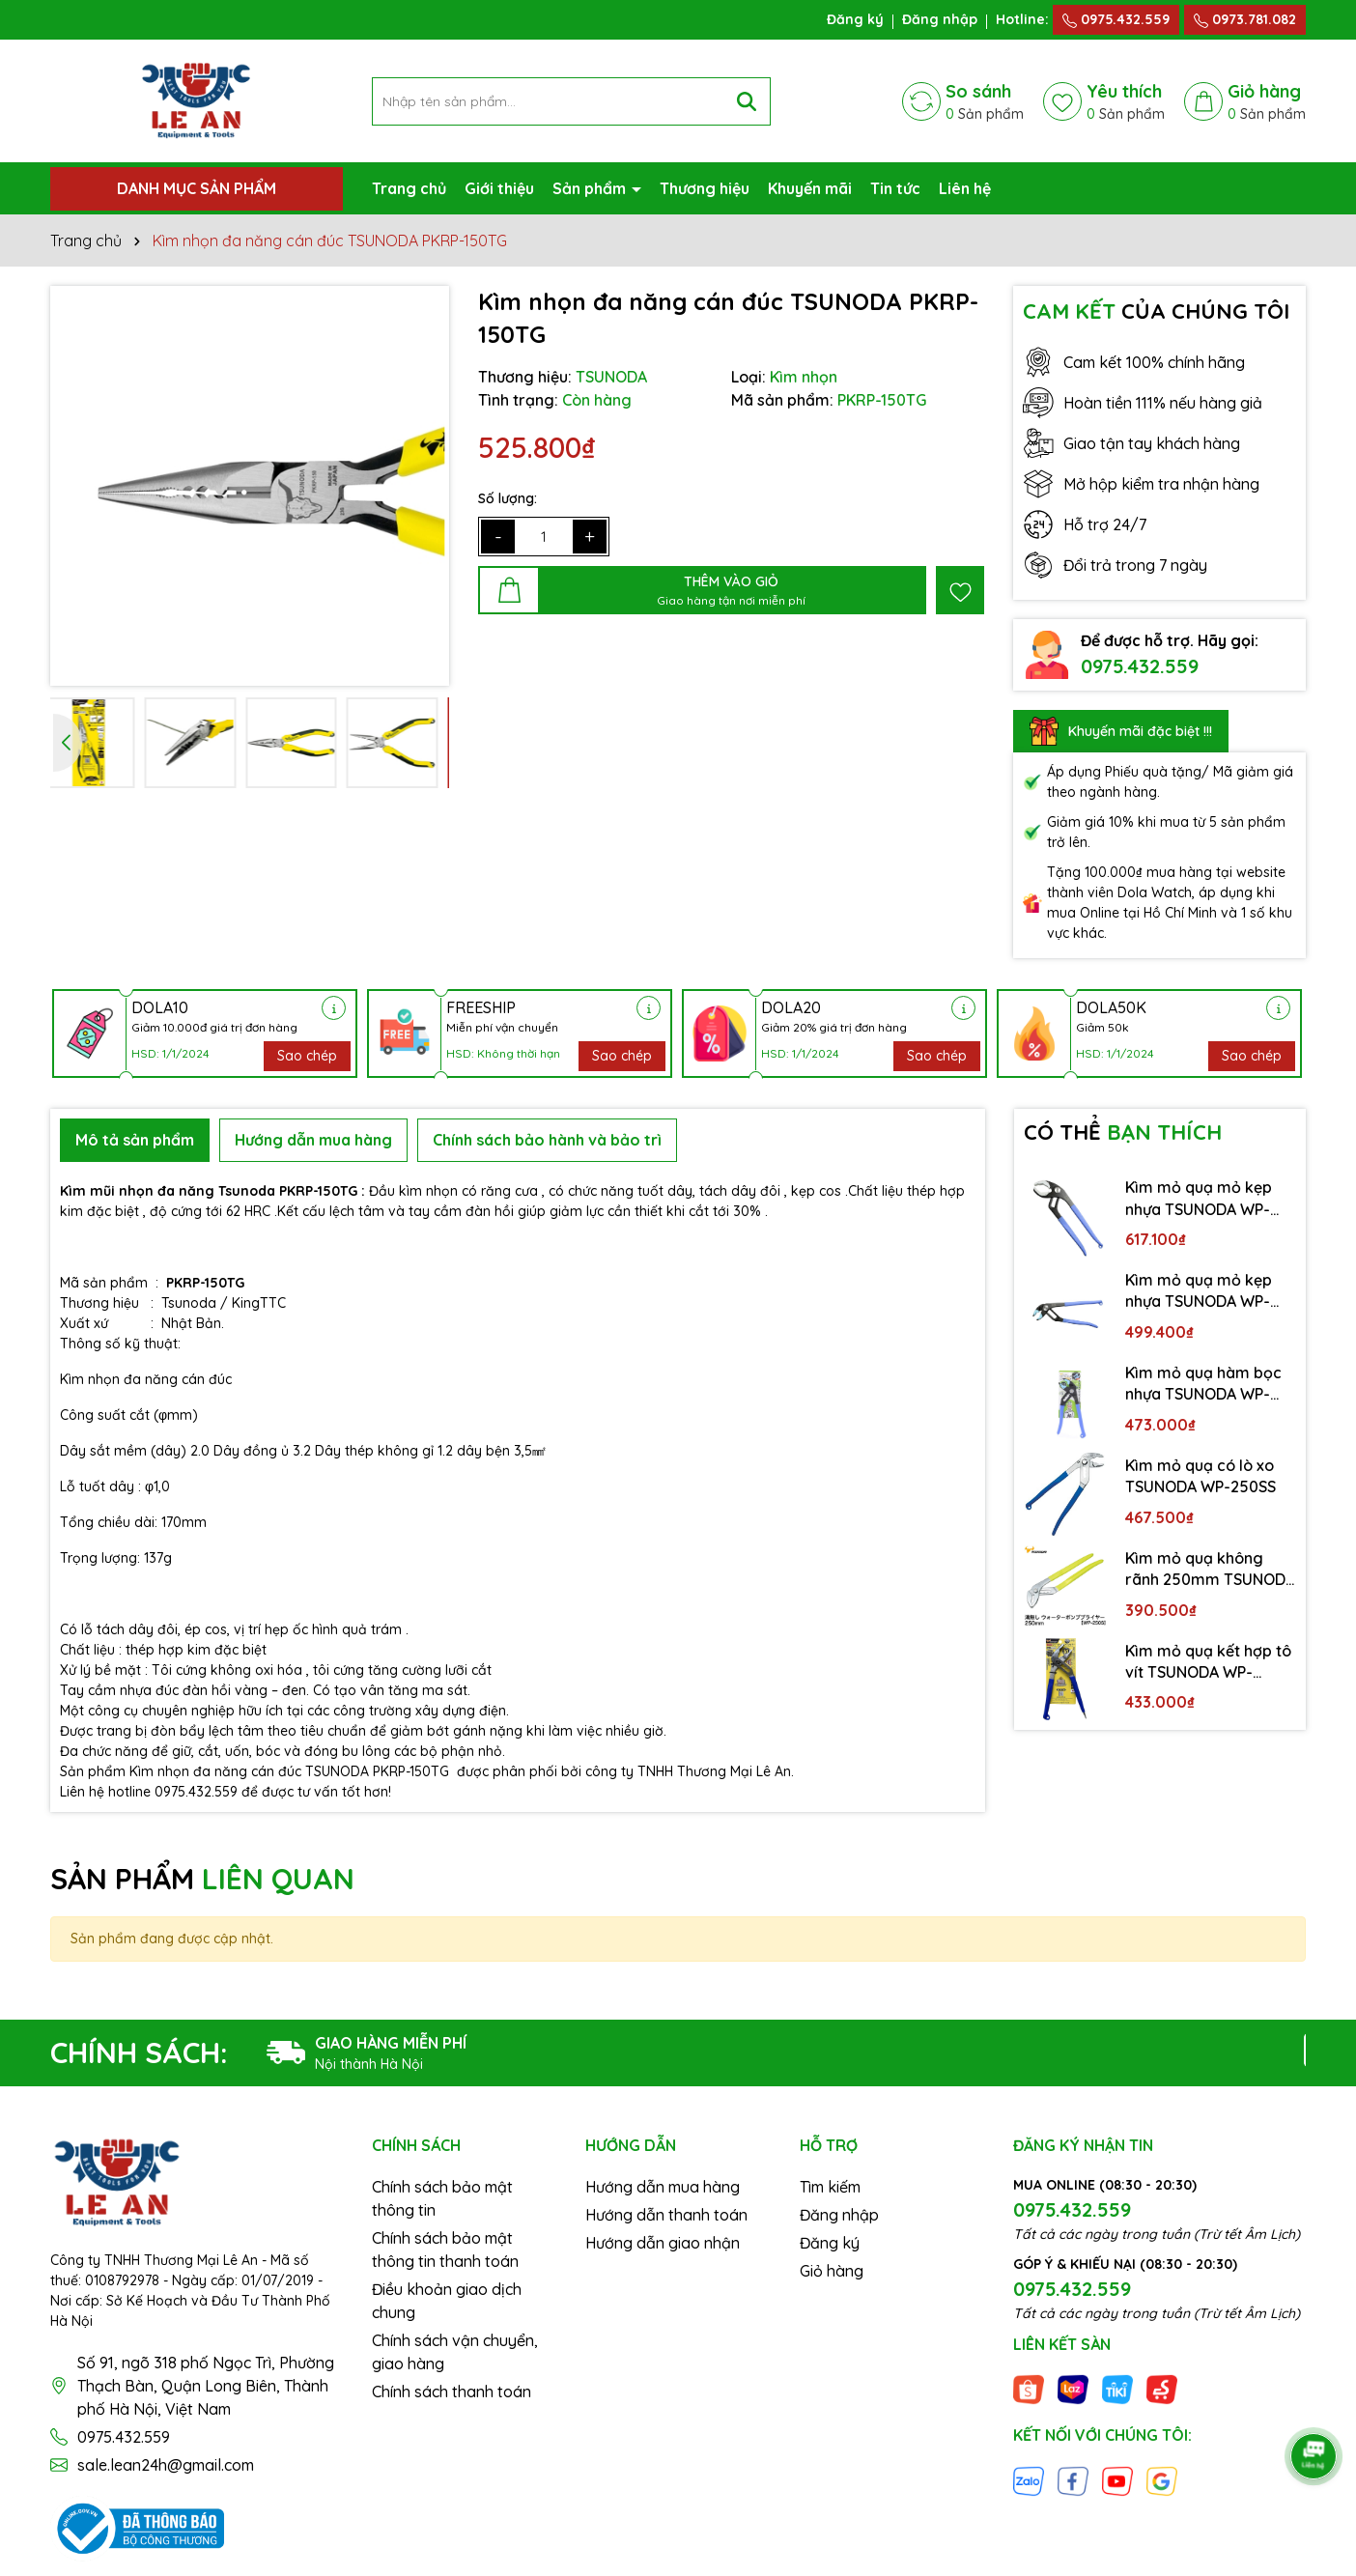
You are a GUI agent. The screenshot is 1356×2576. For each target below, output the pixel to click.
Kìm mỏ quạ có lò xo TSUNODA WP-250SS (1200, 1476)
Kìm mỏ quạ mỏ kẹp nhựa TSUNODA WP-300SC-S (1198, 1198)
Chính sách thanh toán (451, 2391)
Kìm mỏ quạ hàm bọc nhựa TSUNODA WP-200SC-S (1203, 1384)
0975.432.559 (1116, 19)
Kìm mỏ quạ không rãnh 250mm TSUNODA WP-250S (1210, 1569)
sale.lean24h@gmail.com (165, 2465)
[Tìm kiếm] (746, 101)
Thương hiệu (704, 188)
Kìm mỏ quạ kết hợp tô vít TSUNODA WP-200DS (1208, 1662)
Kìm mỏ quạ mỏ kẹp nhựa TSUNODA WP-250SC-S (1198, 1291)
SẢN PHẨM (202, 1878)
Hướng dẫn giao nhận (662, 2242)
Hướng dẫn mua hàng (662, 2186)
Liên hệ (965, 188)
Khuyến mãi (810, 188)
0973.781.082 (1245, 19)
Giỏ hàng (831, 2270)
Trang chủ (409, 188)
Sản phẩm (591, 188)
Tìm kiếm (830, 2186)
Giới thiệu (499, 188)
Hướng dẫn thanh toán (666, 2214)
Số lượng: (507, 498)
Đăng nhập (939, 19)
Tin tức (895, 188)
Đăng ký (855, 19)
